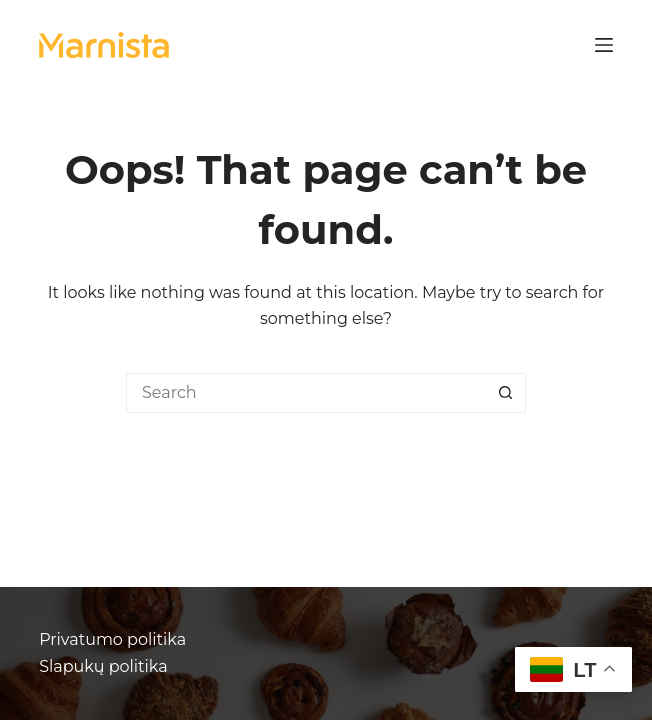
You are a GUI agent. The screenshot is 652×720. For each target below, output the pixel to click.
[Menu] (604, 45)
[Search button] (506, 393)
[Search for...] (306, 393)
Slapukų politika (103, 666)
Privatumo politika (112, 639)
